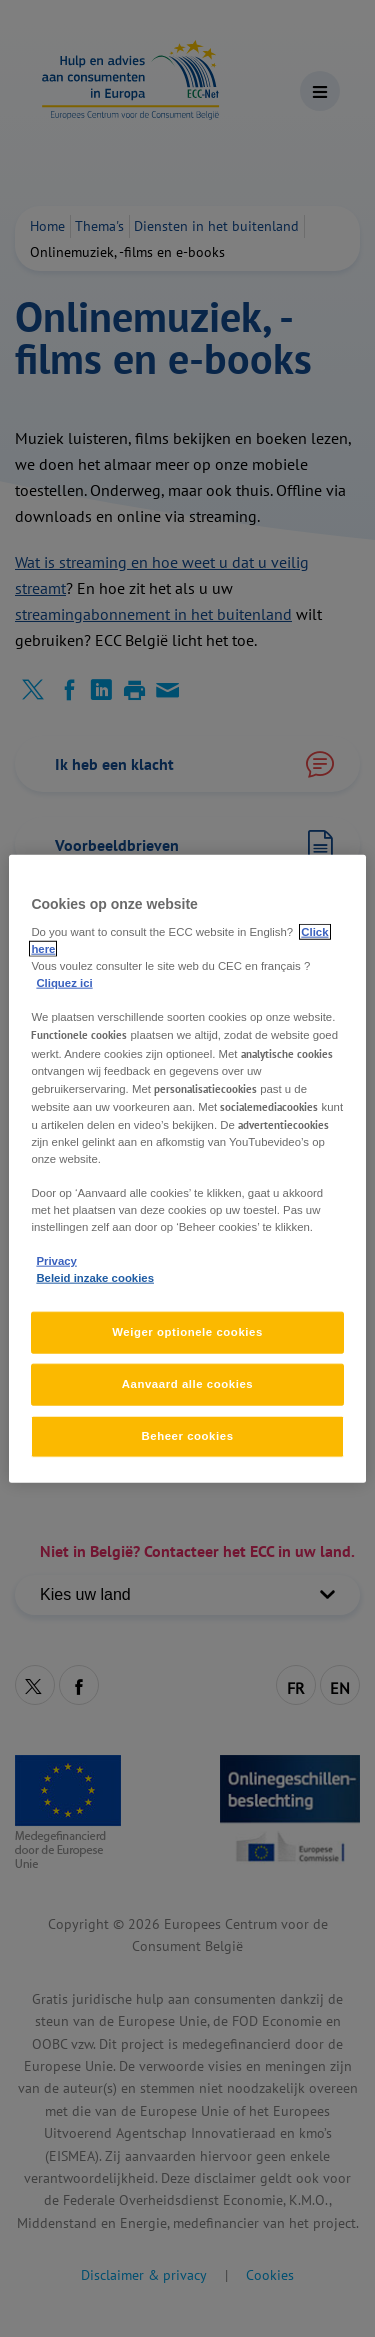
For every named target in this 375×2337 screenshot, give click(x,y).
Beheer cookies (187, 1436)
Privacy (56, 1261)
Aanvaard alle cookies (187, 1384)
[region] (187, 1168)
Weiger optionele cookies (187, 1332)
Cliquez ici (64, 983)
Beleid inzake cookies (95, 1278)
